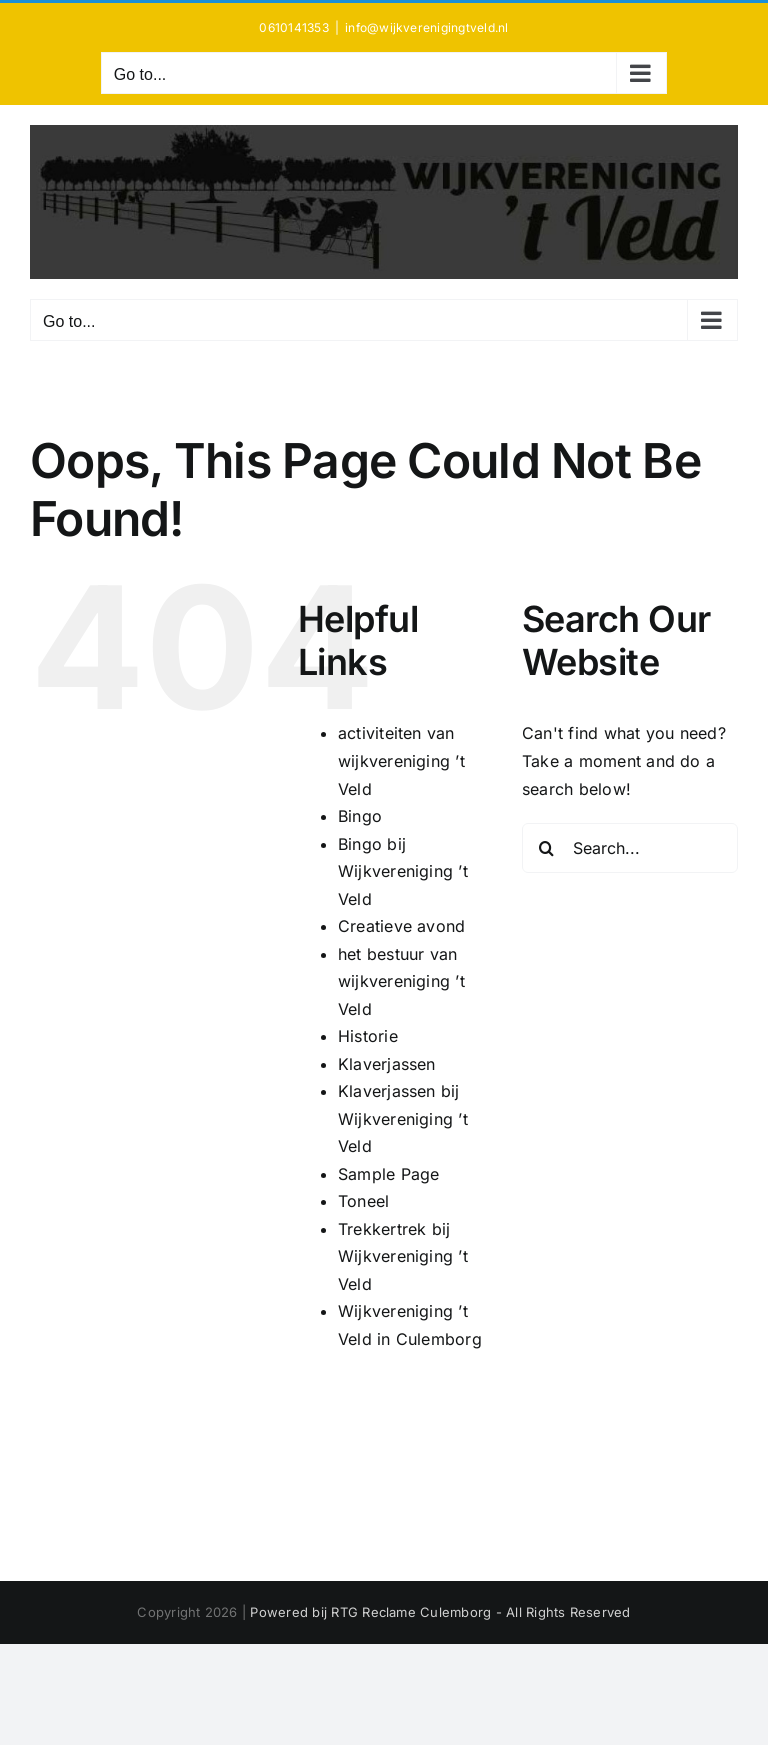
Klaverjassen (387, 1064)
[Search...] (630, 848)
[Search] (547, 848)
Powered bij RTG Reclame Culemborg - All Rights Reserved (440, 1612)
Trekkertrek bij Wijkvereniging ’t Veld (403, 1256)
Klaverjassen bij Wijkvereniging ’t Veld (403, 1118)
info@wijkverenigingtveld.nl (426, 27)
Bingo (360, 816)
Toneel (363, 1201)
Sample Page (389, 1174)
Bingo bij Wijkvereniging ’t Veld (403, 871)
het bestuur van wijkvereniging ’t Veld (401, 981)
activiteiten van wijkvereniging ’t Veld (401, 760)
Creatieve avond (402, 926)
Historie (368, 1036)
